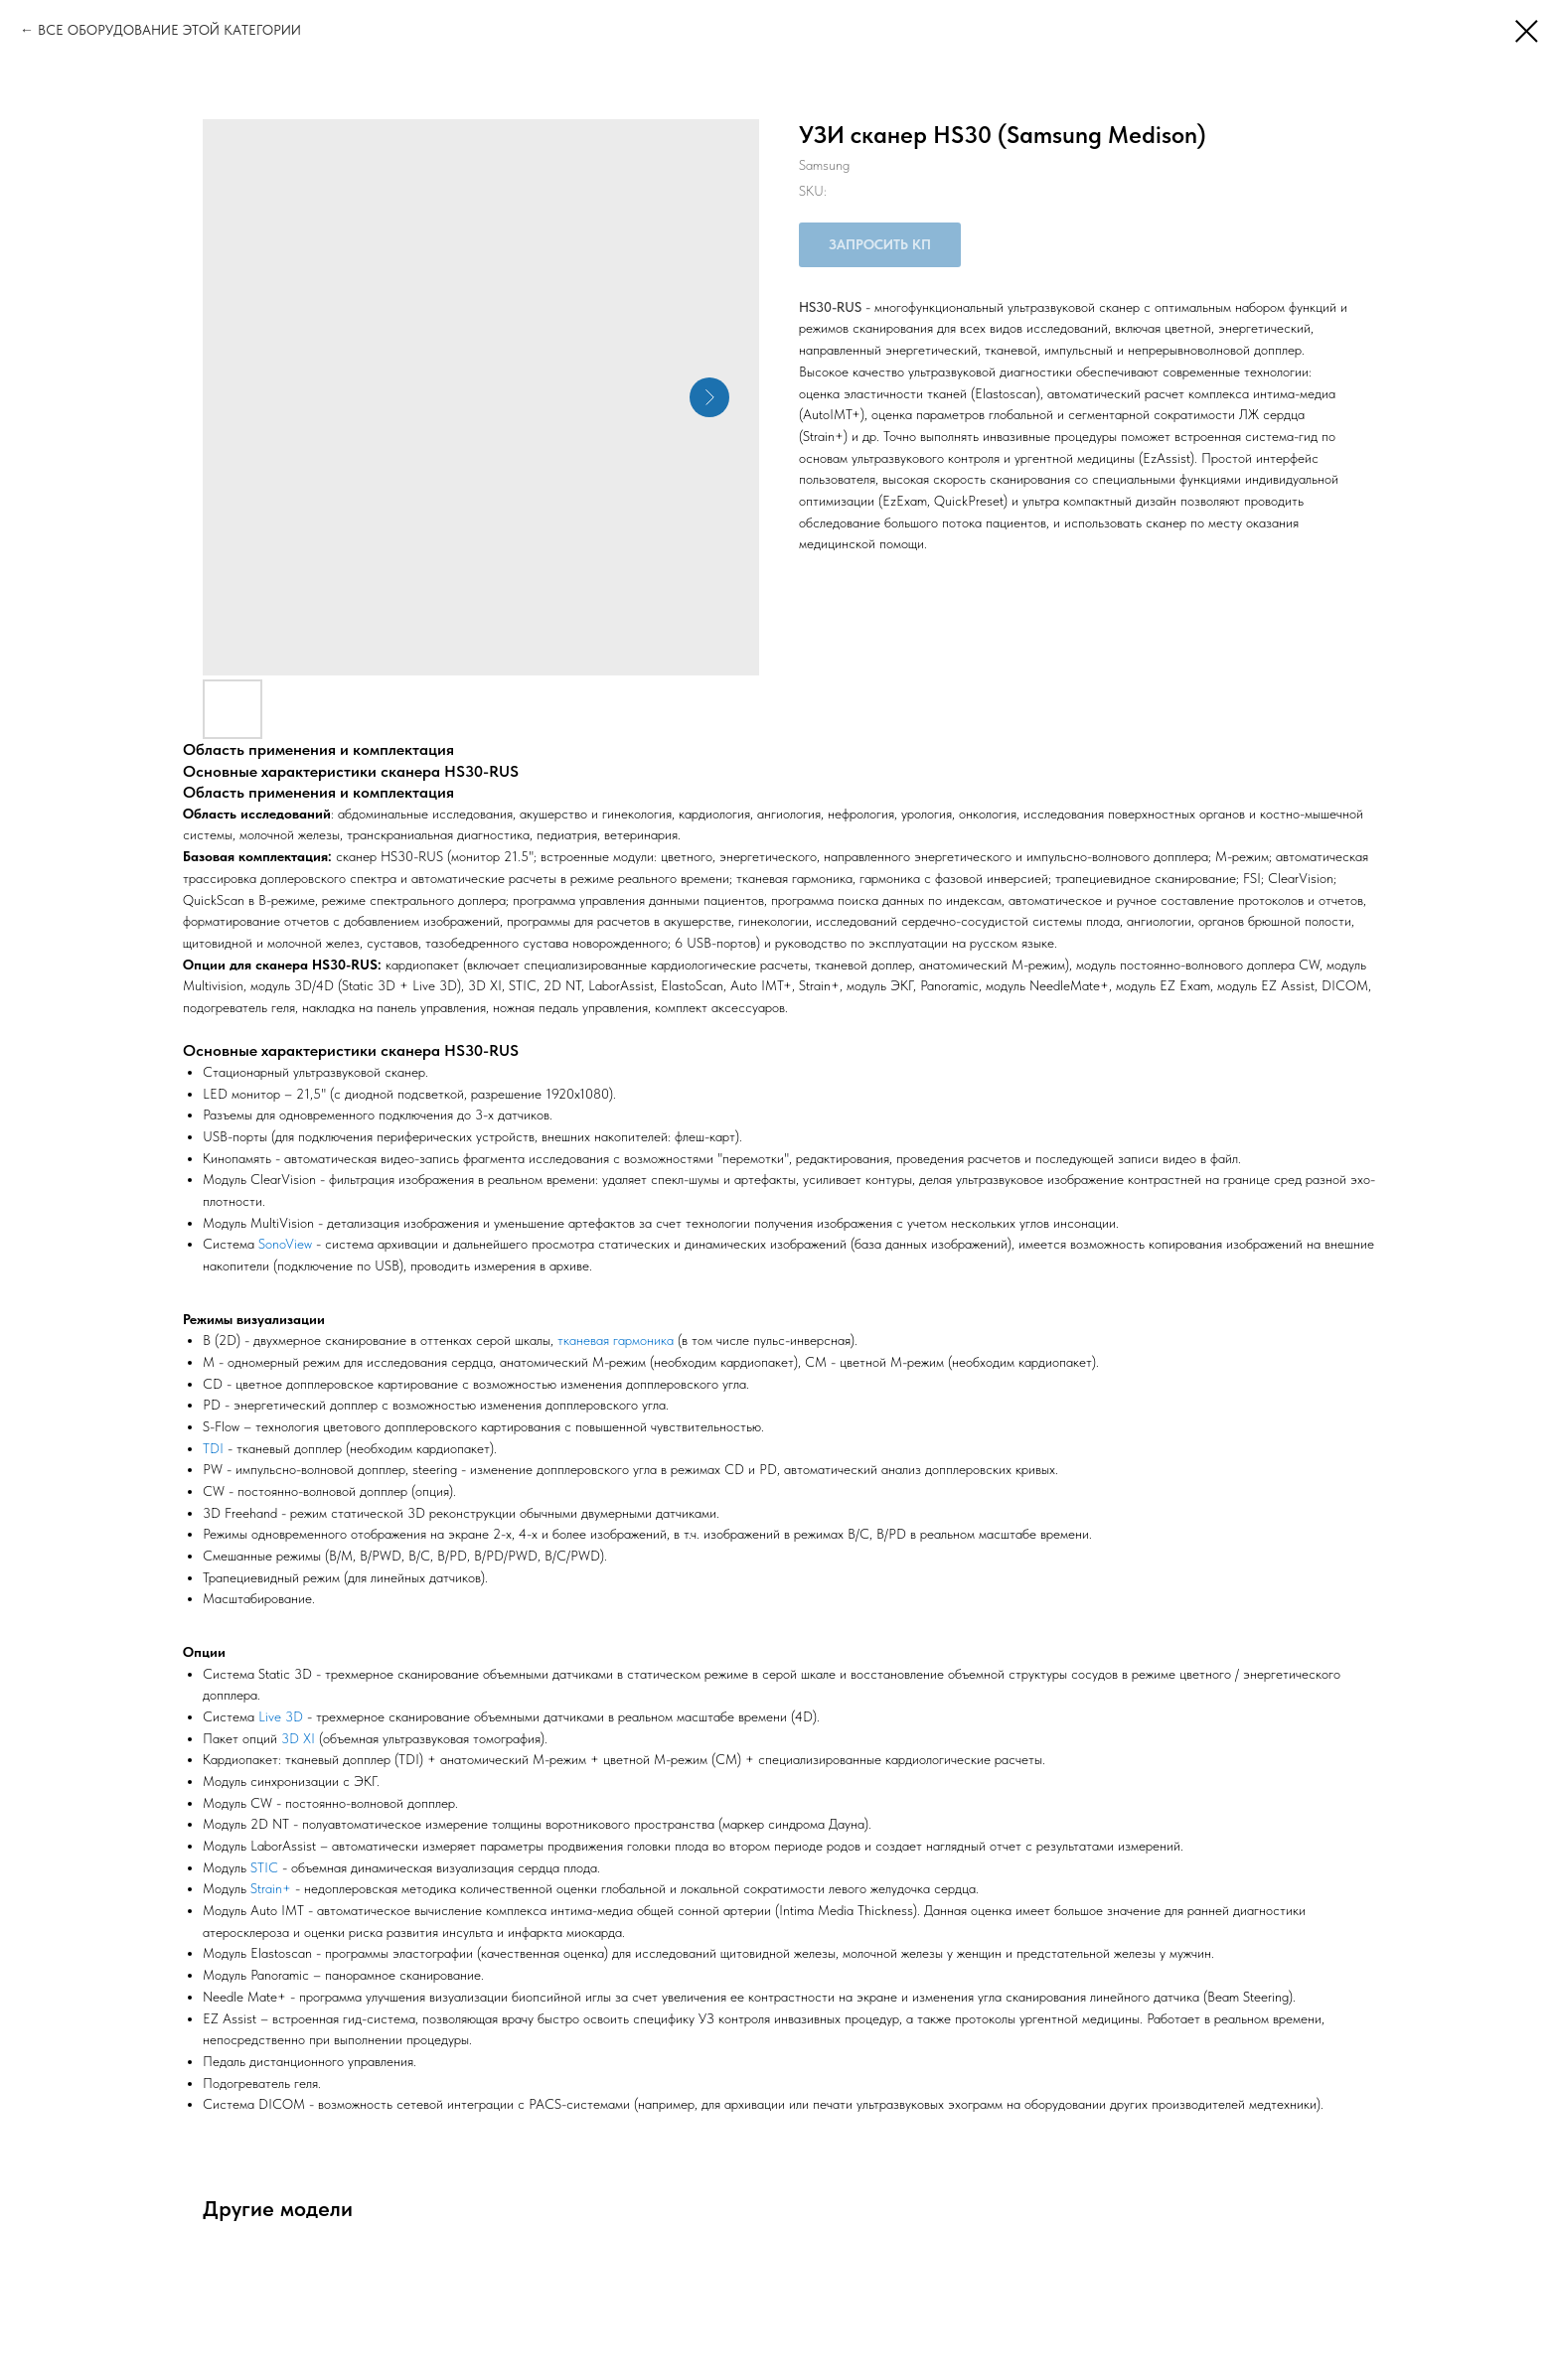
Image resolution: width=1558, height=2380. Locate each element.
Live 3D (280, 1716)
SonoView (285, 1244)
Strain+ (270, 1888)
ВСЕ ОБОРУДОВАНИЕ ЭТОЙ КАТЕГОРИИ (169, 30)
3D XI (298, 1738)
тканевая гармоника (615, 1340)
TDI (213, 1448)
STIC (264, 1867)
